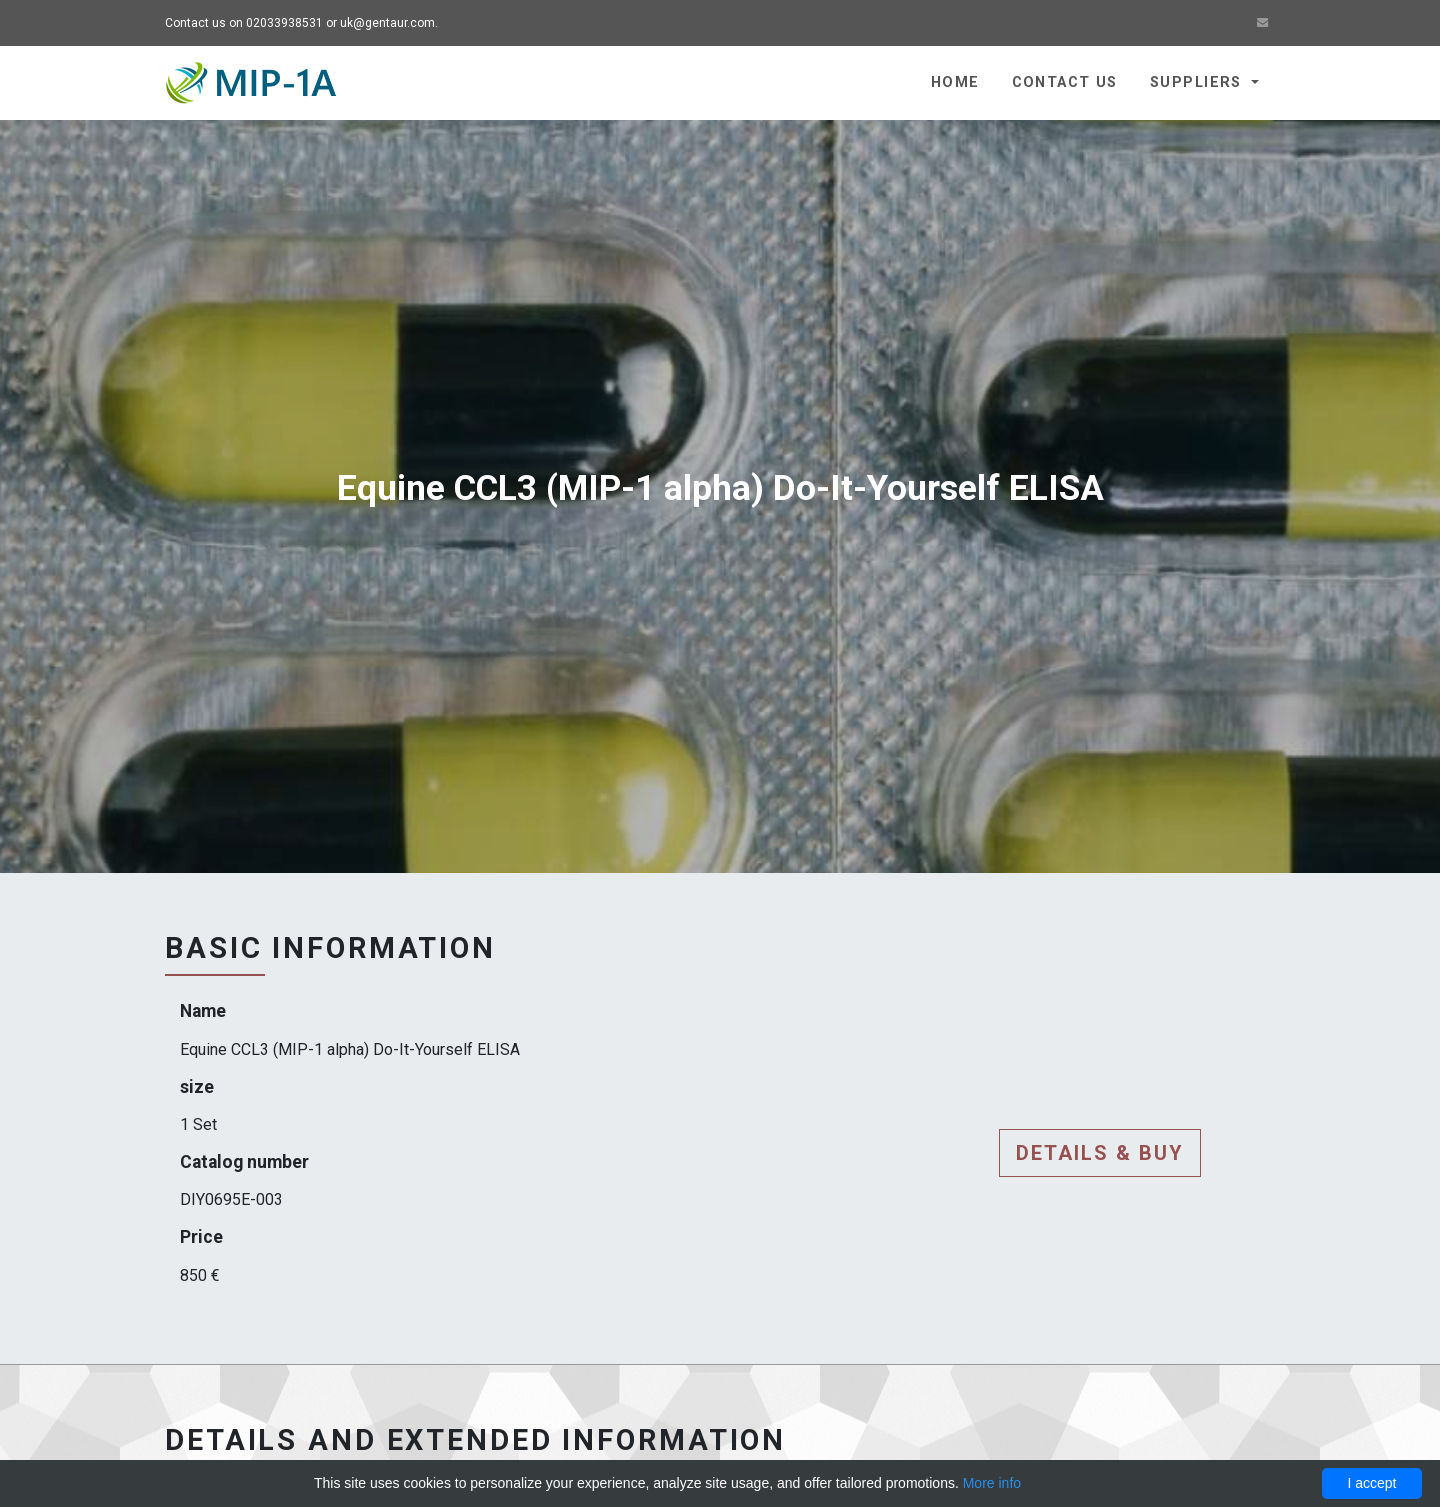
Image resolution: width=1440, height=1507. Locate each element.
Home (955, 82)
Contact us (1065, 82)
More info (992, 1483)
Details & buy (1100, 1153)
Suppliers (1198, 82)
